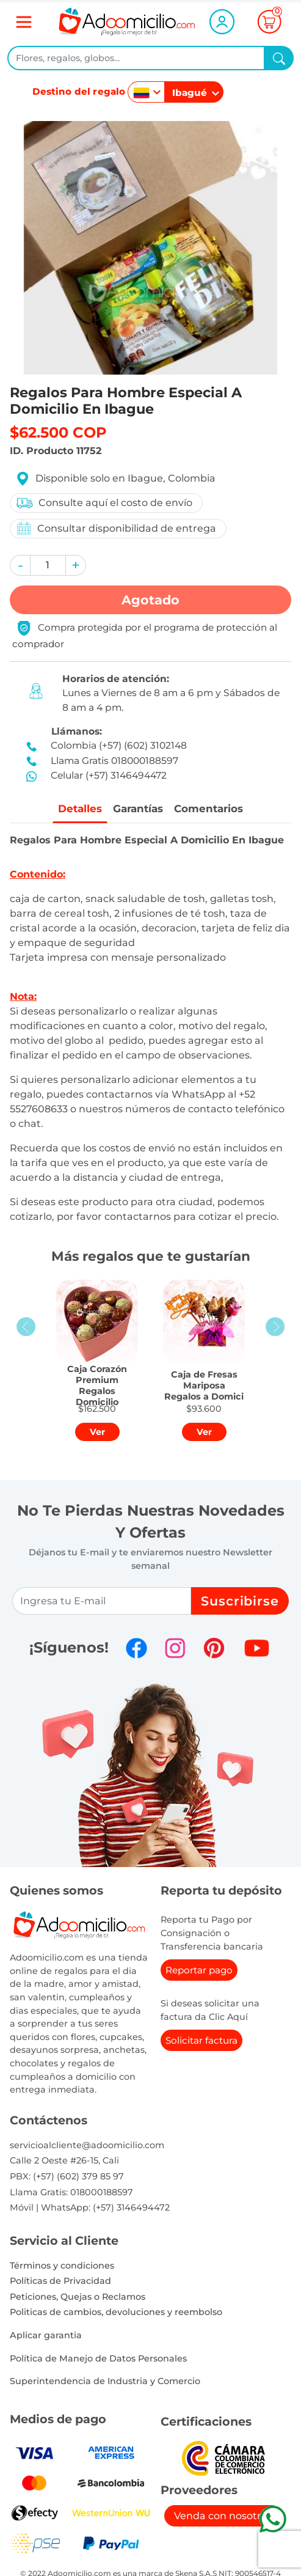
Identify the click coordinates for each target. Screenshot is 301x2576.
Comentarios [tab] (211, 808)
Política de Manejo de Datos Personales (98, 2359)
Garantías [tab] (137, 808)
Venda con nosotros (223, 2516)
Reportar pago (199, 1970)
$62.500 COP (58, 432)
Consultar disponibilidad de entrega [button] (115, 528)
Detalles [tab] (77, 808)
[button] (20, 565)
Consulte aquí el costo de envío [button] (103, 503)
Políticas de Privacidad (60, 2281)
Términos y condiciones (62, 2266)
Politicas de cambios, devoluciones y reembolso (116, 2312)
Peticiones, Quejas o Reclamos (77, 2297)
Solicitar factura (201, 2041)
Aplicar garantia (46, 2335)
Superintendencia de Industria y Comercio (105, 2381)
